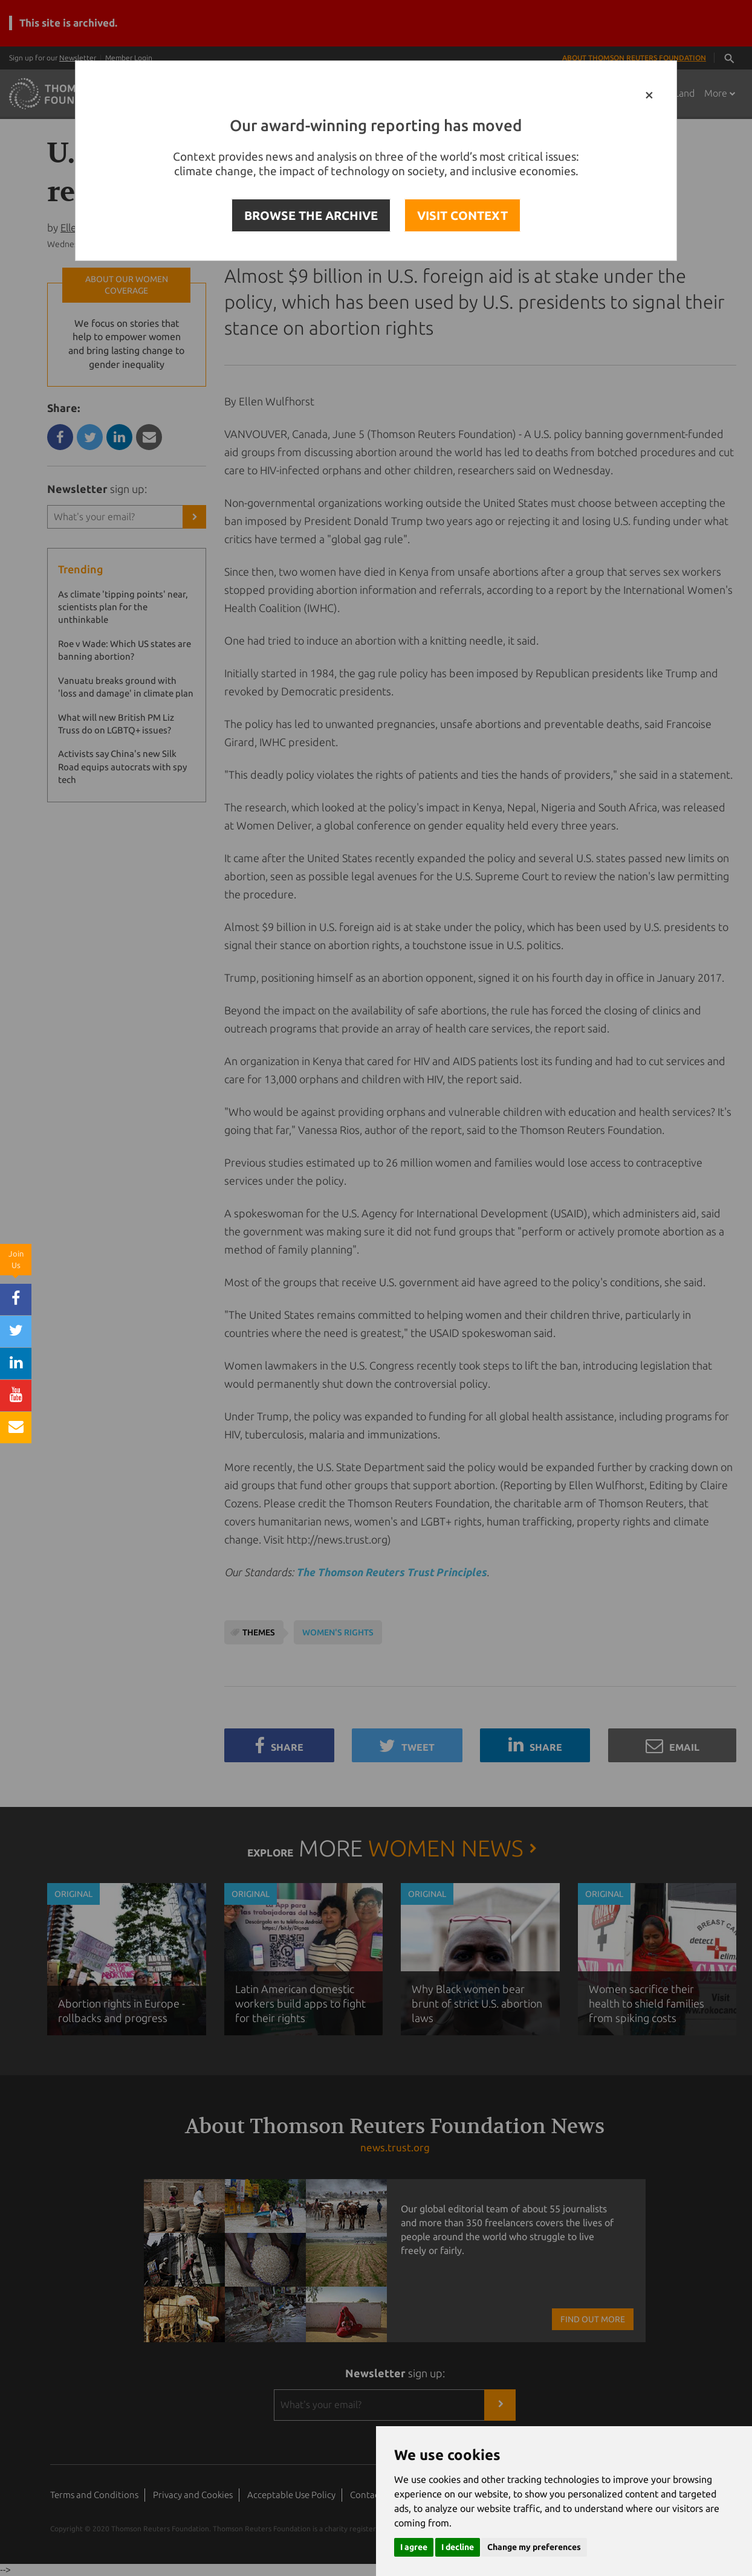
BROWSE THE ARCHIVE (311, 215)
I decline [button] (457, 2547)
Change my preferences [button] (534, 2547)
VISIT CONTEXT (462, 215)
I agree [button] (413, 2547)
